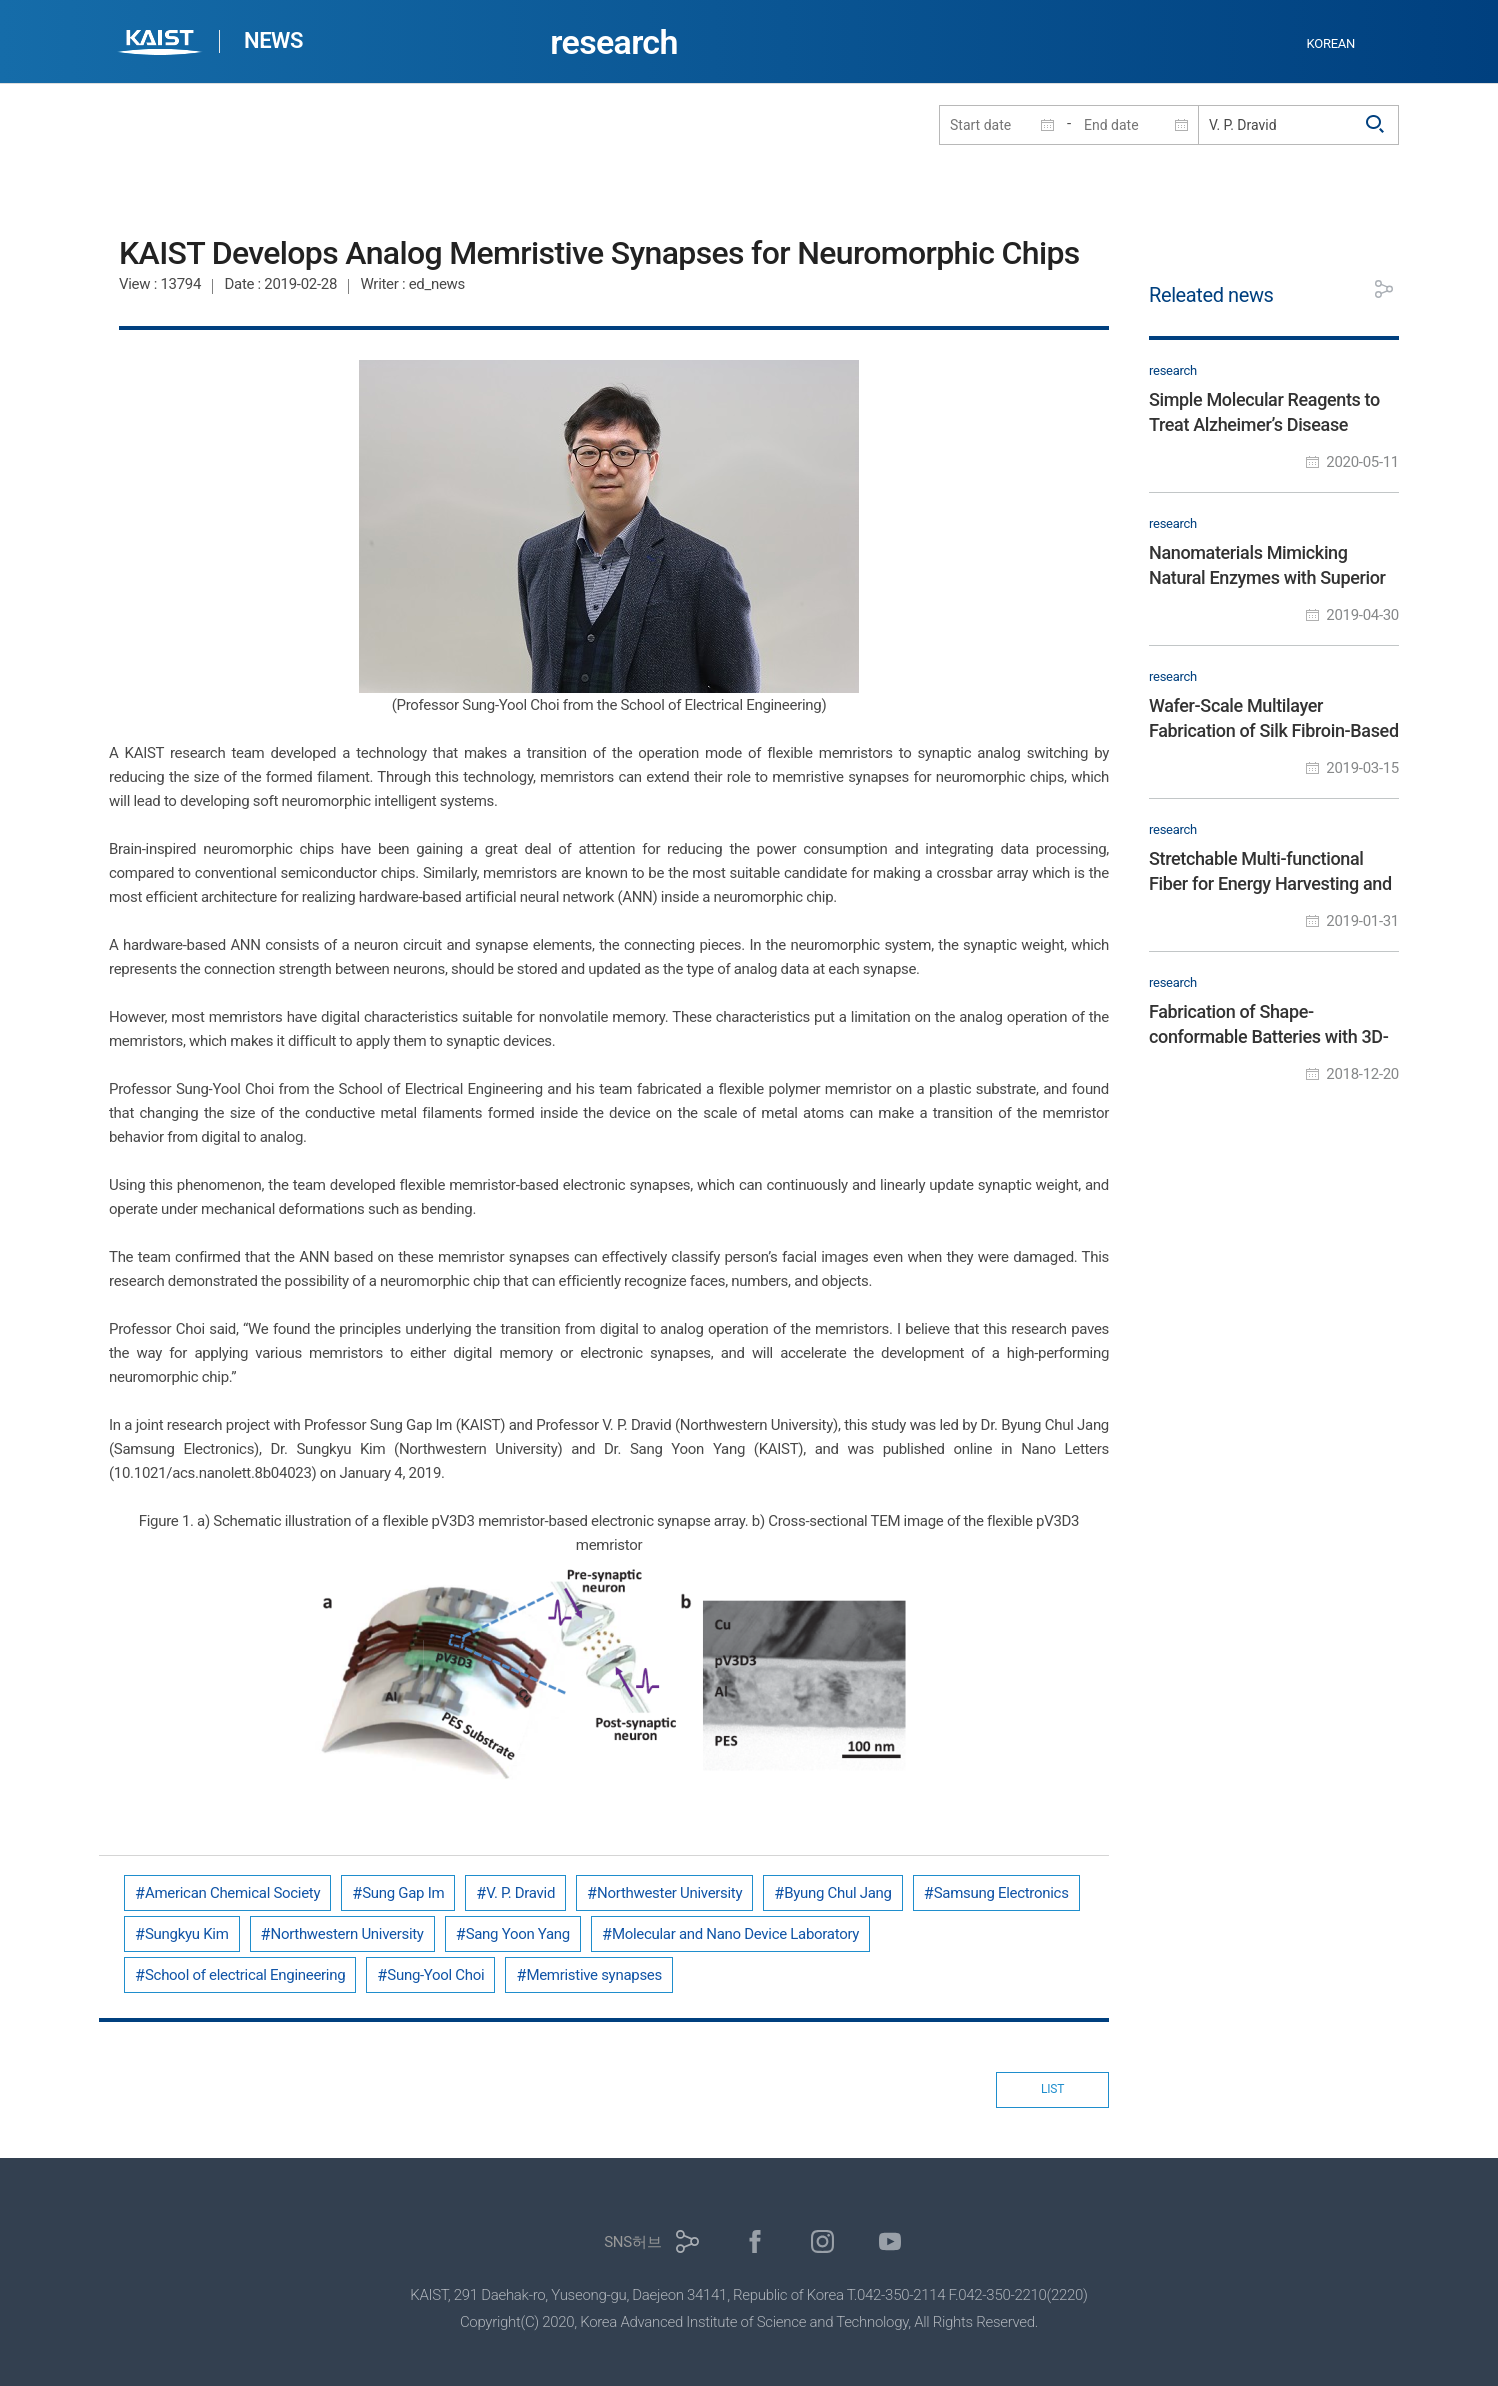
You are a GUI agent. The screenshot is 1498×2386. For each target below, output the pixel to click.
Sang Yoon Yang (518, 1934)
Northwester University (669, 1893)
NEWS (273, 40)
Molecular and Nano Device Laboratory (735, 1934)
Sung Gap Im (403, 1893)
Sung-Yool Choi (435, 1975)
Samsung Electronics (1001, 1893)
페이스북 (755, 2241)
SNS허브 (632, 2242)
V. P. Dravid (520, 1893)
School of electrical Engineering (245, 1975)
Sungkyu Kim (187, 1934)
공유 (1384, 289)
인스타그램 (822, 2241)
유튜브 (890, 2241)
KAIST (162, 44)
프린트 (1339, 289)
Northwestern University (347, 1934)
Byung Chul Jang (837, 1893)
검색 (1376, 125)
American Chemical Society (232, 1893)
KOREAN (1331, 43)
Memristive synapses (594, 1975)
